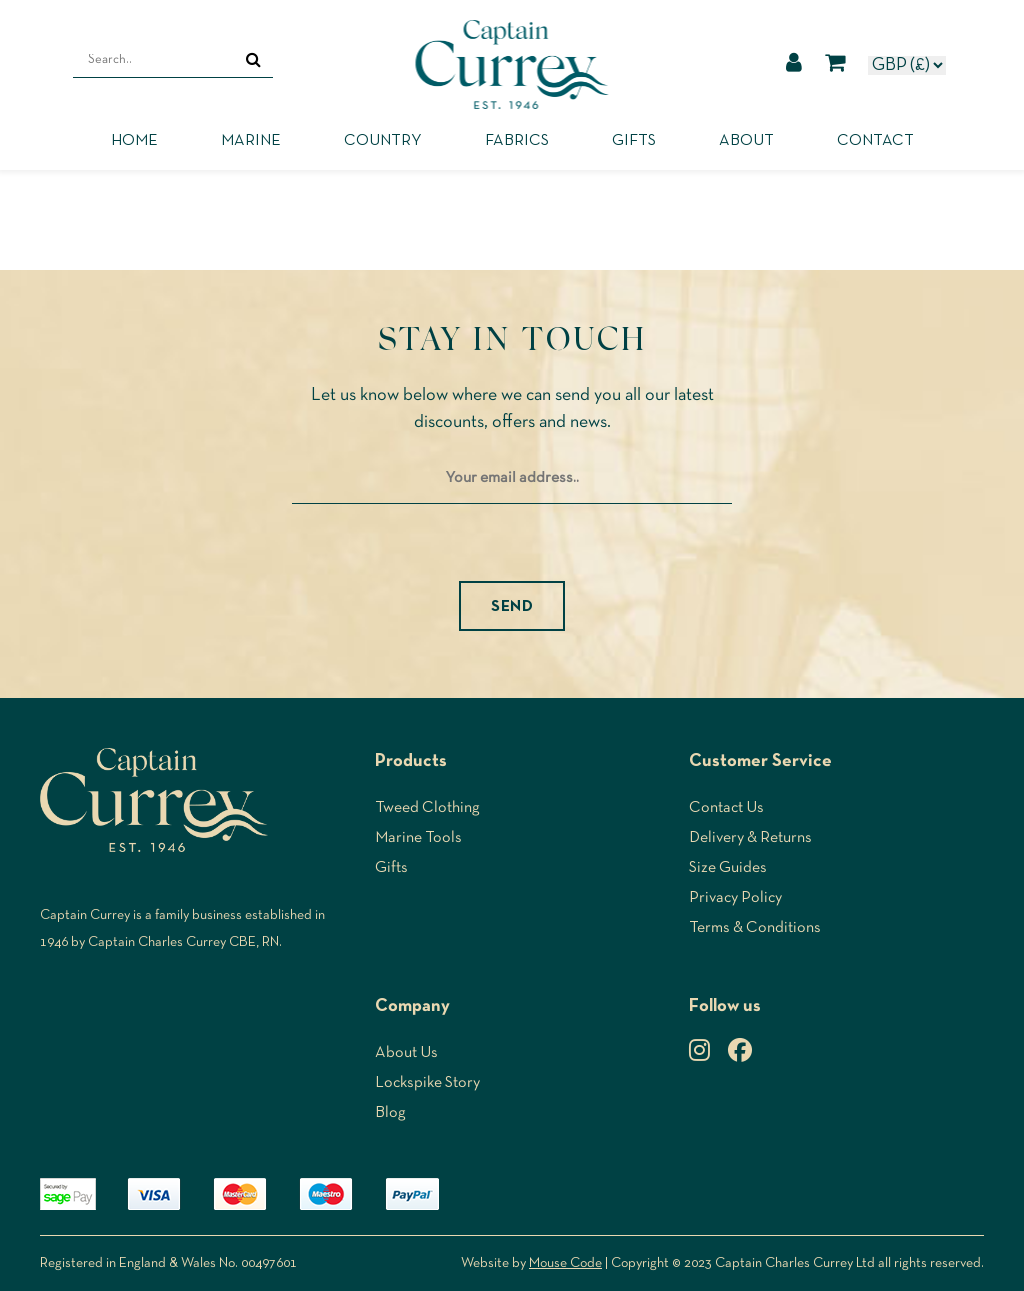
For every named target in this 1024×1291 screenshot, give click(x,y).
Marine (251, 141)
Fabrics (517, 141)
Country (383, 141)
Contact (875, 141)
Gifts (634, 141)
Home (134, 141)
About (746, 141)
